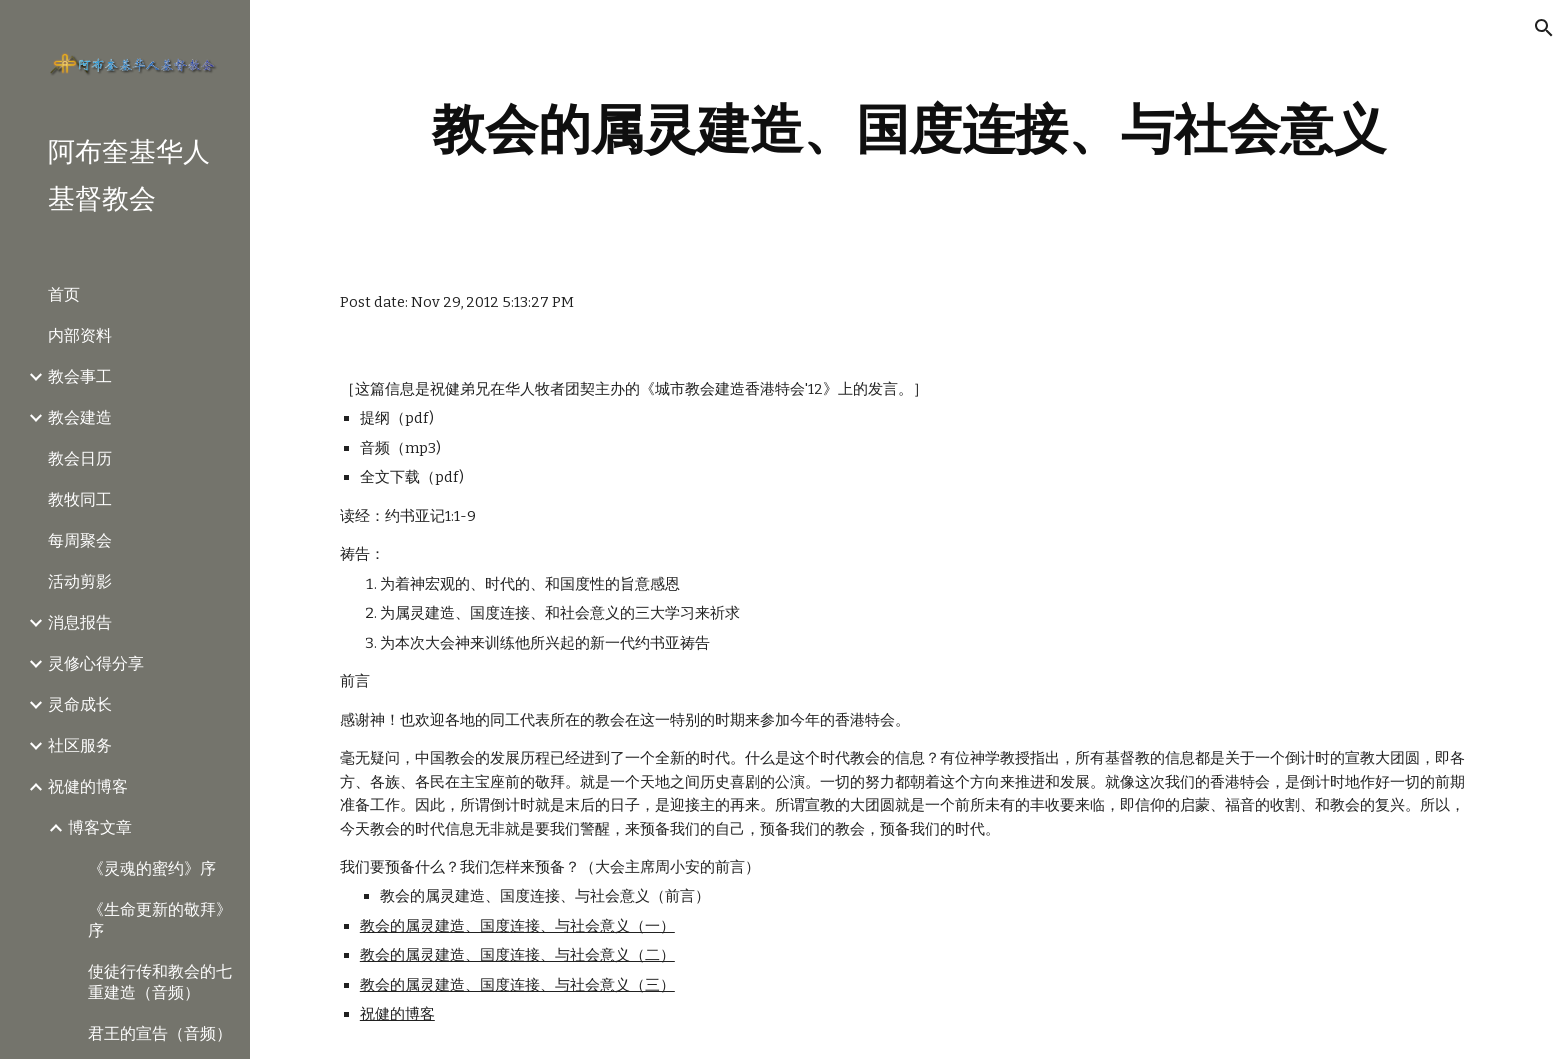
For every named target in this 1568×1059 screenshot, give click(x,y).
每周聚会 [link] (80, 540)
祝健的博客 (397, 1014)
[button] (1544, 28)
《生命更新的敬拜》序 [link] (160, 920)
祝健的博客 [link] (88, 786)
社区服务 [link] (80, 745)
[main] (909, 129)
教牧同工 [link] (80, 499)
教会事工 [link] (80, 376)
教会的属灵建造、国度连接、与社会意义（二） (517, 955)
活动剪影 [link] (80, 581)
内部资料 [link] (80, 335)
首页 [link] (64, 294)
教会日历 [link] (80, 458)
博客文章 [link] (100, 827)
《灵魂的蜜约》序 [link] (152, 868)
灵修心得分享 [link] (96, 663)
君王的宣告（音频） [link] (160, 1033)
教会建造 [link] (80, 417)
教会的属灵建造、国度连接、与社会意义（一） (517, 926)
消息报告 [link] (80, 622)
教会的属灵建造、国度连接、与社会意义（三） (517, 985)
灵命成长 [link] (80, 704)
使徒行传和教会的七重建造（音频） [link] (160, 982)
